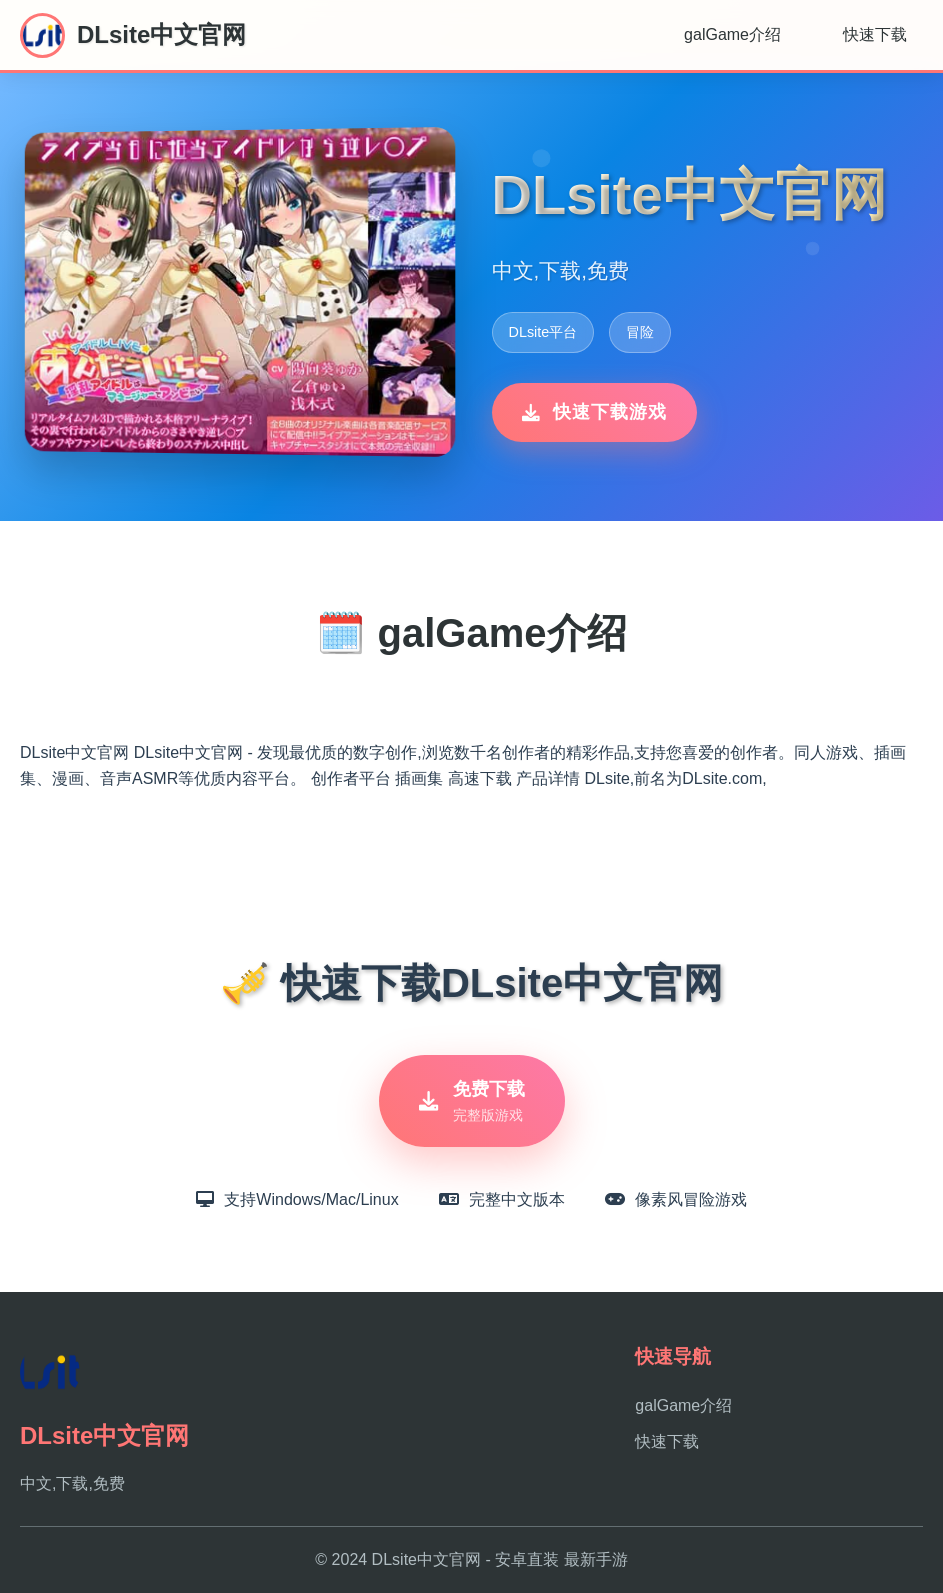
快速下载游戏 (594, 412)
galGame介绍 (732, 34)
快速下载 (875, 34)
